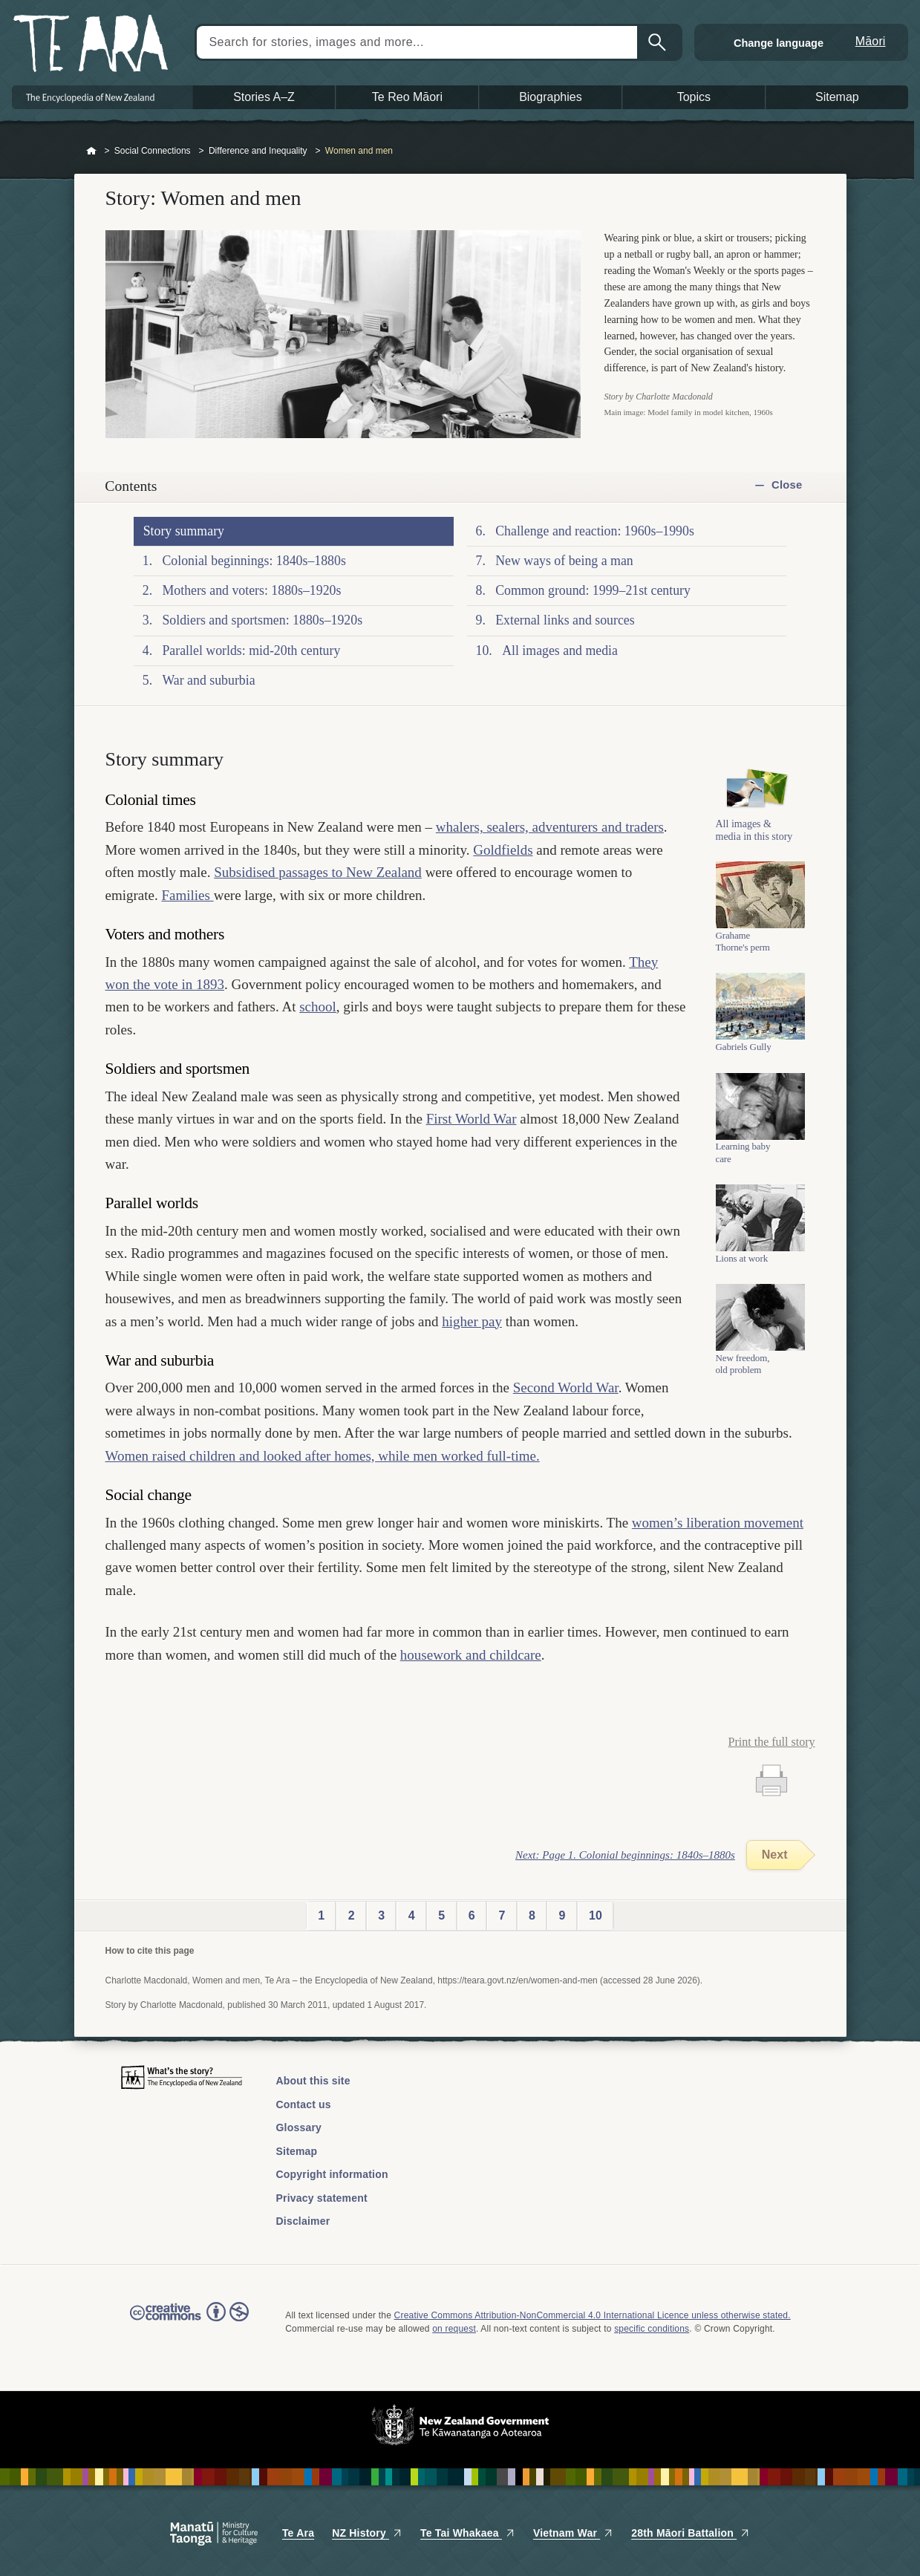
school (317, 1006)
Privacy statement (322, 2198)
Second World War (566, 1387)
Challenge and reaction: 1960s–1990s (594, 531)
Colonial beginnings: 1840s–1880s (253, 560)
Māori (870, 41)
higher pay (472, 1321)
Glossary (299, 2127)
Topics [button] (694, 97)
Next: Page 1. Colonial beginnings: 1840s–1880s (625, 1855)
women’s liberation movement (717, 1522)
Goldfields (502, 850)
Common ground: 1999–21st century (593, 590)
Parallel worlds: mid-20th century (251, 650)
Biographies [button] (550, 97)
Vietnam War (573, 2533)
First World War (471, 1118)
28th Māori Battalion (690, 2533)
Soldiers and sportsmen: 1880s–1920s (262, 620)
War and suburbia (208, 680)
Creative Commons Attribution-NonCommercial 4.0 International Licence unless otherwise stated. (592, 2315)
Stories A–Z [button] (264, 97)
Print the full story (771, 1741)
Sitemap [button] (837, 97)
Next (775, 1854)
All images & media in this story (754, 830)
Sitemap (297, 2151)
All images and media (560, 650)
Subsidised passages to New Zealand (318, 872)
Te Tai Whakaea (467, 2533)
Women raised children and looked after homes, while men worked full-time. (322, 1456)
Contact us (303, 2104)
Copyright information (332, 2174)
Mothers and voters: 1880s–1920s (251, 590)
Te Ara (298, 2533)
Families (187, 895)
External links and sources (564, 620)
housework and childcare (470, 1655)
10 (595, 1915)
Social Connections (152, 151)
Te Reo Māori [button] (407, 97)
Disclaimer (303, 2221)
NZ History (367, 2533)
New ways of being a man (564, 560)
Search (658, 42)
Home (91, 151)
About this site (313, 2081)
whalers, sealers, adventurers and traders (550, 827)
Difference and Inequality (258, 151)
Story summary (183, 531)
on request (454, 2329)
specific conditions (651, 2329)
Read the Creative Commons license (189, 2322)
